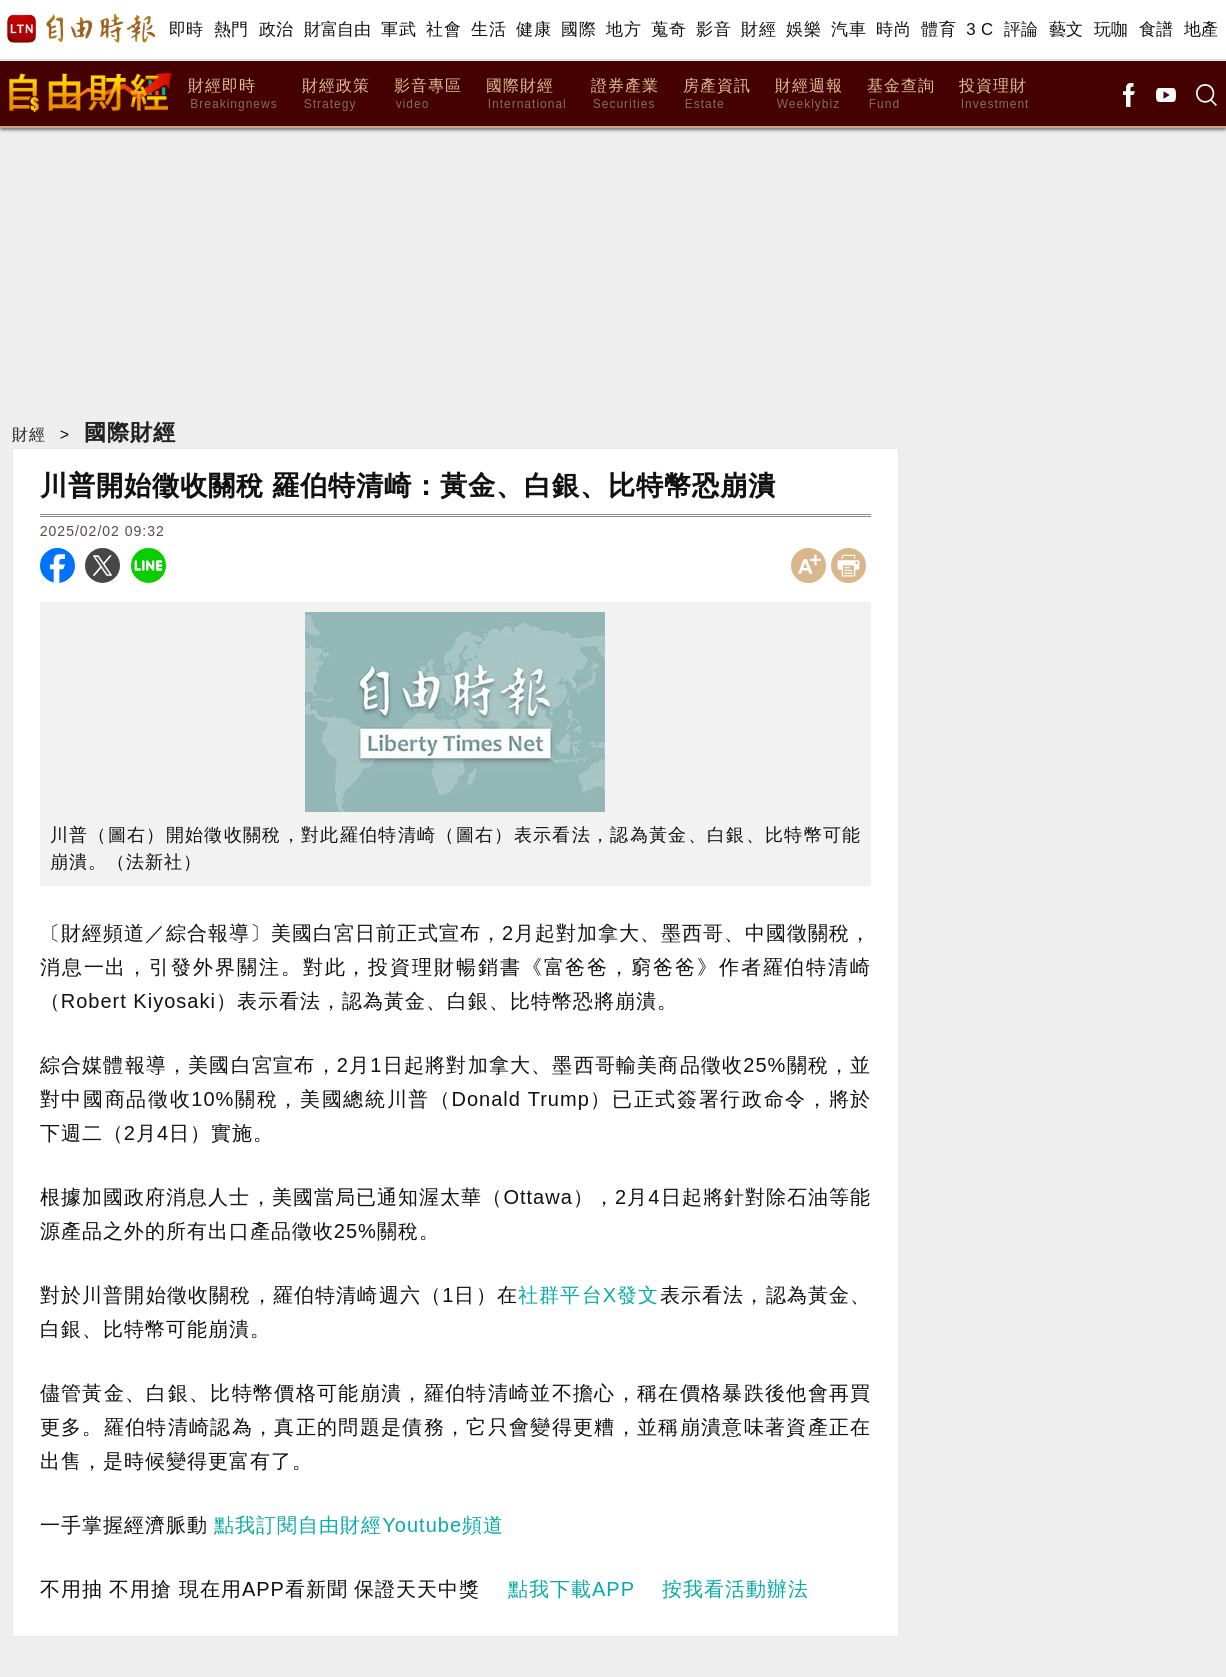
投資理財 (994, 94)
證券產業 (625, 94)
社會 (443, 29)
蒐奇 (668, 29)
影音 (713, 29)
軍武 (398, 29)
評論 (1021, 29)
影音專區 (428, 94)
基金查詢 (901, 94)
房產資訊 (717, 94)
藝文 (1066, 29)
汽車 (848, 29)
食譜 (1156, 29)
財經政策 (336, 94)
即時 (186, 29)
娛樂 (803, 29)
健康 (533, 29)
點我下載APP (571, 1589)
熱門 (231, 29)
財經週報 (809, 94)
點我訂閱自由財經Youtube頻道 (359, 1525)
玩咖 (1111, 29)
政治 (276, 29)
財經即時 (232, 94)
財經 (758, 29)
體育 (938, 29)
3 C (980, 29)
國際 (578, 29)
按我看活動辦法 (735, 1589)
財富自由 (337, 29)
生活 (488, 29)
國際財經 (526, 94)
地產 (1201, 29)
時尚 (893, 29)
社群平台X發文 (589, 1295)
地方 (623, 29)
